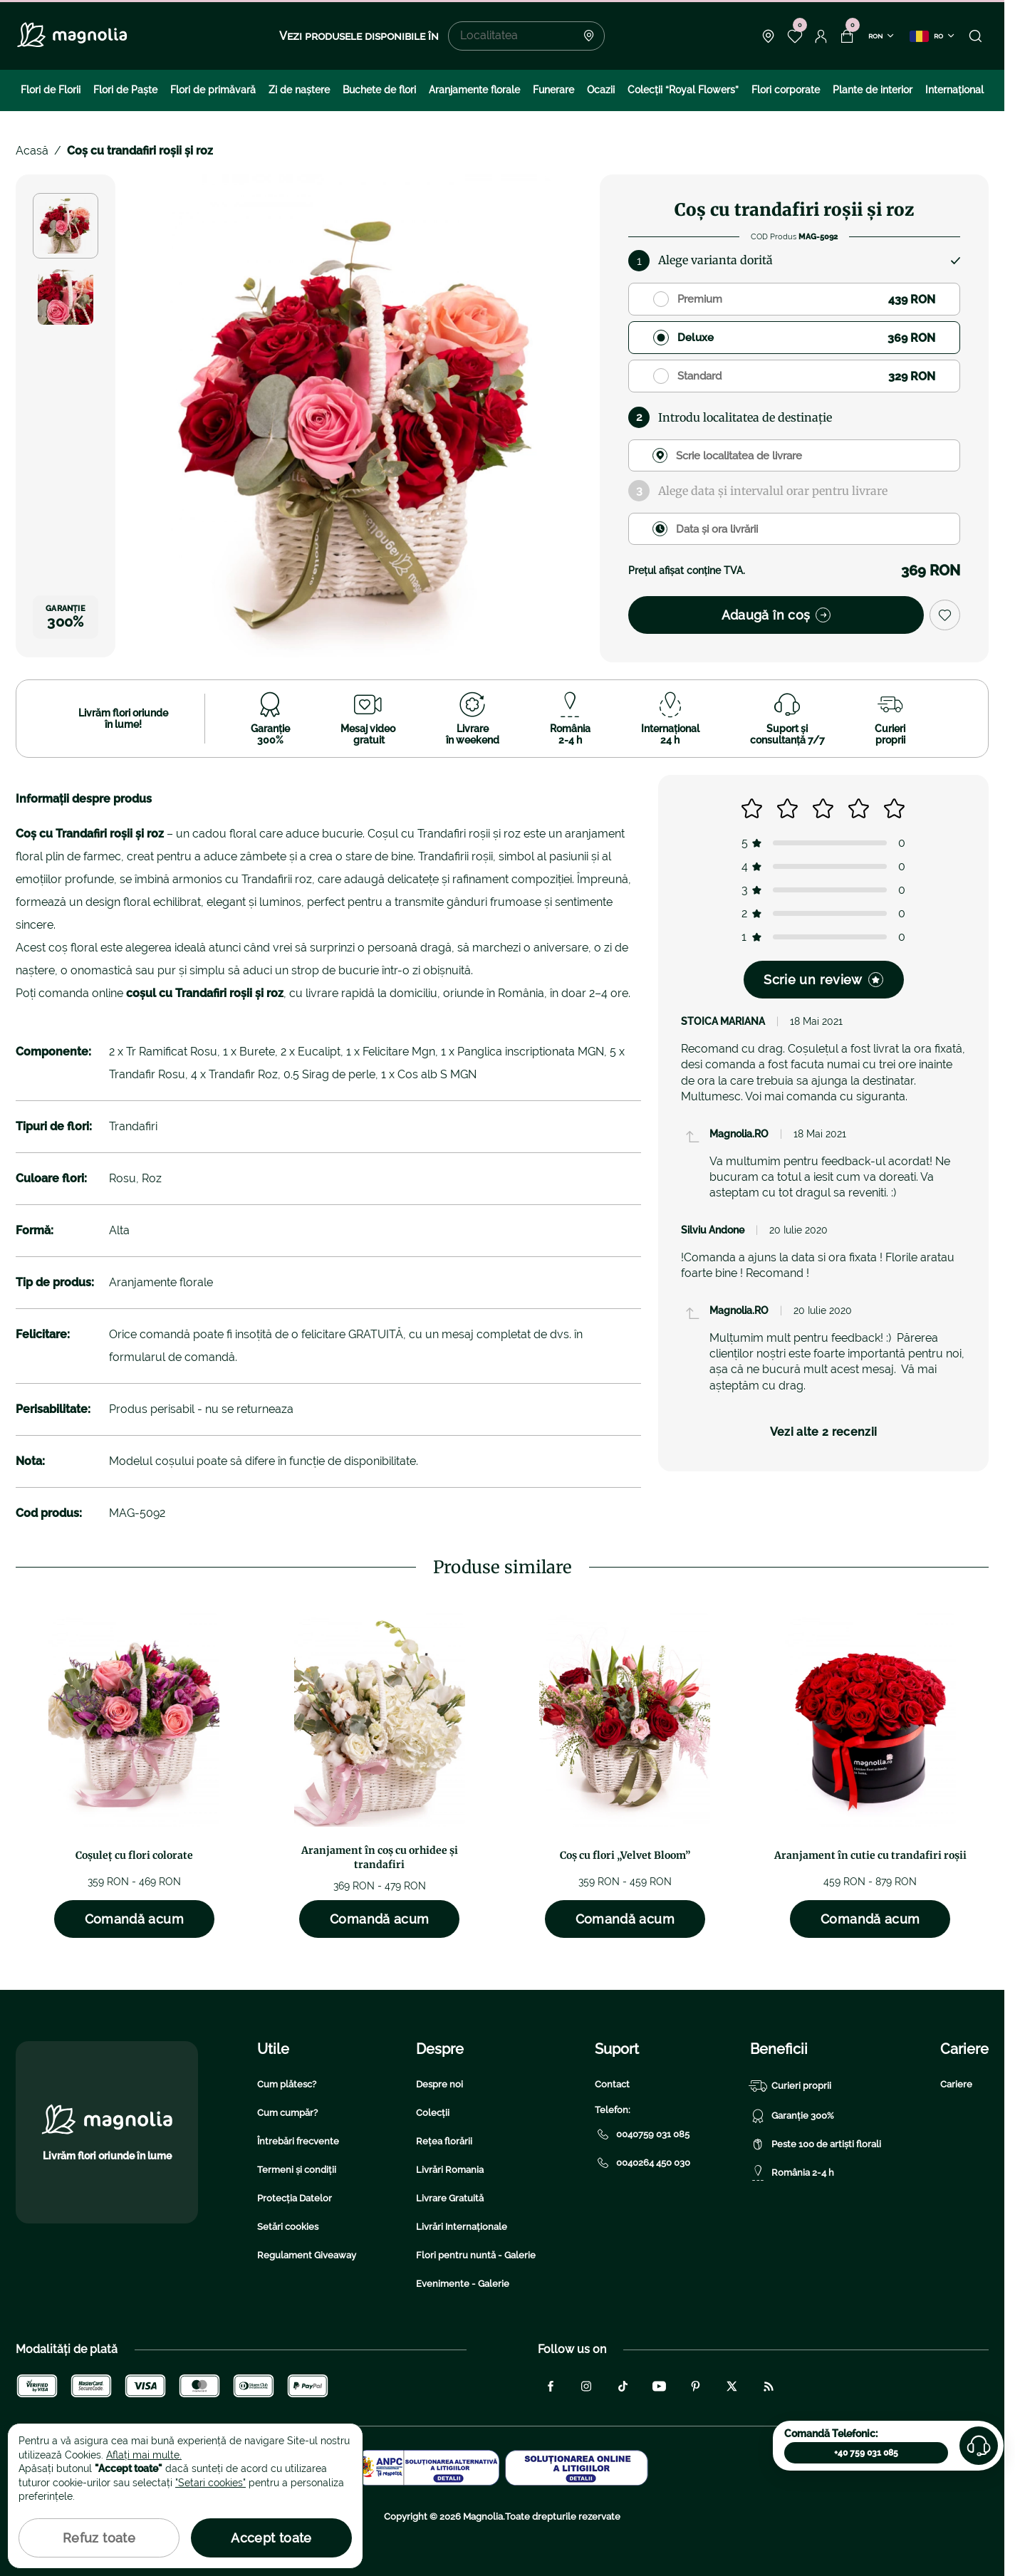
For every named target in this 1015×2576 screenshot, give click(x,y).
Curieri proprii (790, 2086)
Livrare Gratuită (450, 2198)
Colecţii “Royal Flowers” (683, 89)
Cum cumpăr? (287, 2112)
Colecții (432, 2112)
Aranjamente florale (474, 89)
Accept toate (271, 2537)
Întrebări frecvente (298, 2141)
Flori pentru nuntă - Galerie (476, 2255)
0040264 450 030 (642, 2163)
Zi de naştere (299, 89)
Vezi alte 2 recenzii (823, 1432)
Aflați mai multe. (144, 2455)
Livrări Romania (450, 2169)
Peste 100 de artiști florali (815, 2144)
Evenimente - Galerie (462, 2283)
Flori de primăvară (213, 89)
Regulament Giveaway (306, 2255)
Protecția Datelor (294, 2198)
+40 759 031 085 (866, 2453)
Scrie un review (823, 979)
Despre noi (439, 2084)
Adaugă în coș (776, 615)
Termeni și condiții (296, 2169)
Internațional (954, 89)
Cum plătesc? (286, 2084)
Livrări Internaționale (461, 2226)
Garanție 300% (792, 2116)
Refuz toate (99, 2537)
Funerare (553, 89)
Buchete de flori (379, 89)
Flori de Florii (50, 89)
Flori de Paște (125, 89)
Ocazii (601, 89)
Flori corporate (785, 89)
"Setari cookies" (210, 2482)
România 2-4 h (792, 2173)
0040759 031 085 (642, 2134)
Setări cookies (287, 2226)
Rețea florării (444, 2141)
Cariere (956, 2084)
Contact (612, 2084)
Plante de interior (872, 89)
